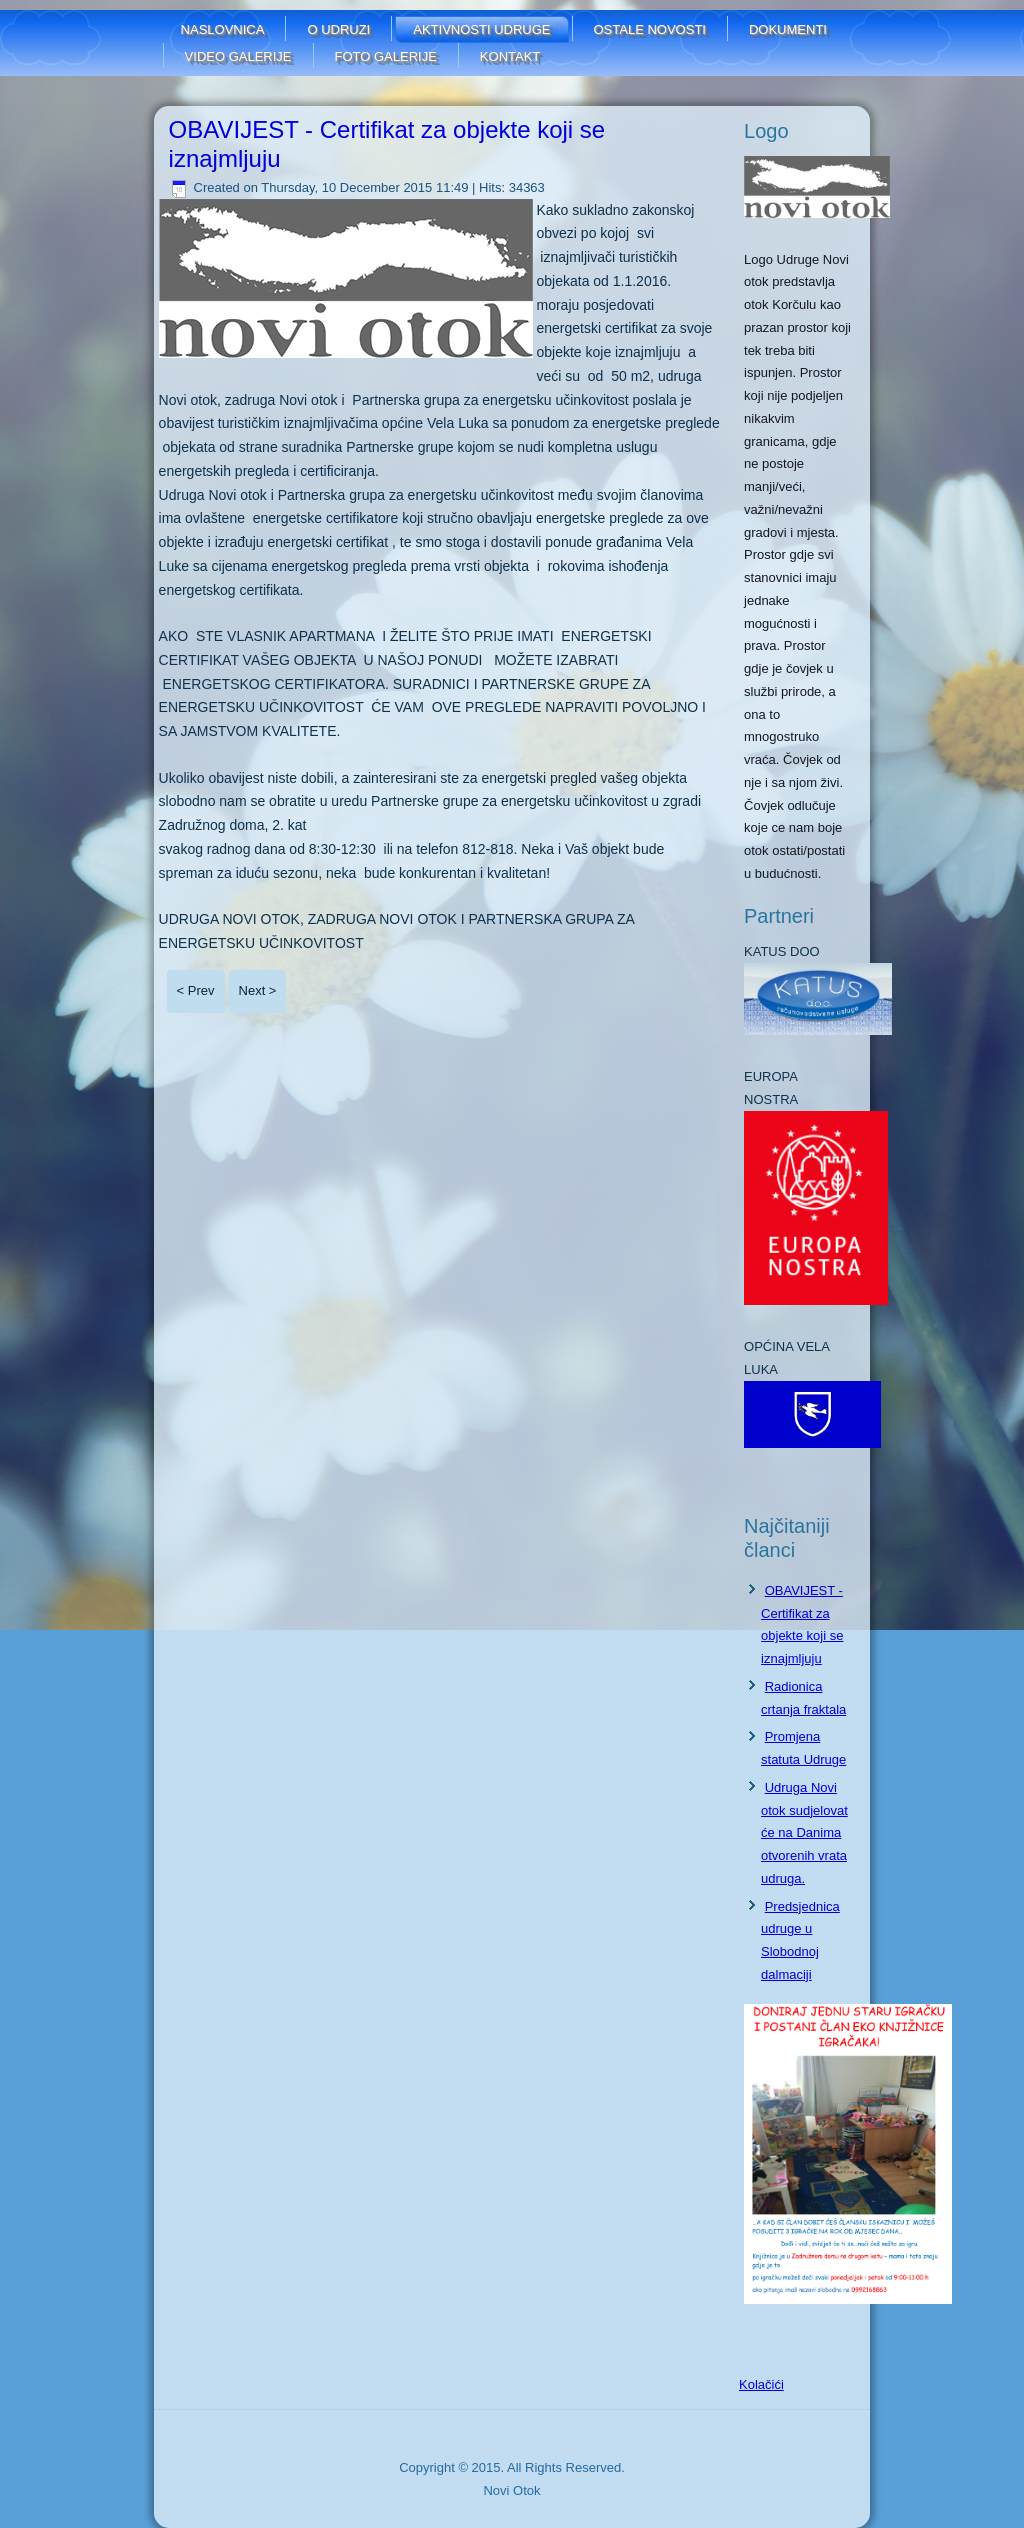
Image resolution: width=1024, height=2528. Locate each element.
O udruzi (338, 29)
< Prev (196, 990)
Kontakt (510, 56)
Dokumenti (788, 29)
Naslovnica (223, 29)
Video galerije (238, 56)
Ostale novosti (650, 29)
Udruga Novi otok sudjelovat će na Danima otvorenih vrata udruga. (804, 1833)
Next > (258, 990)
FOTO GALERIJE (386, 56)
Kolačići (761, 2384)
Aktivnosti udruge (481, 29)
